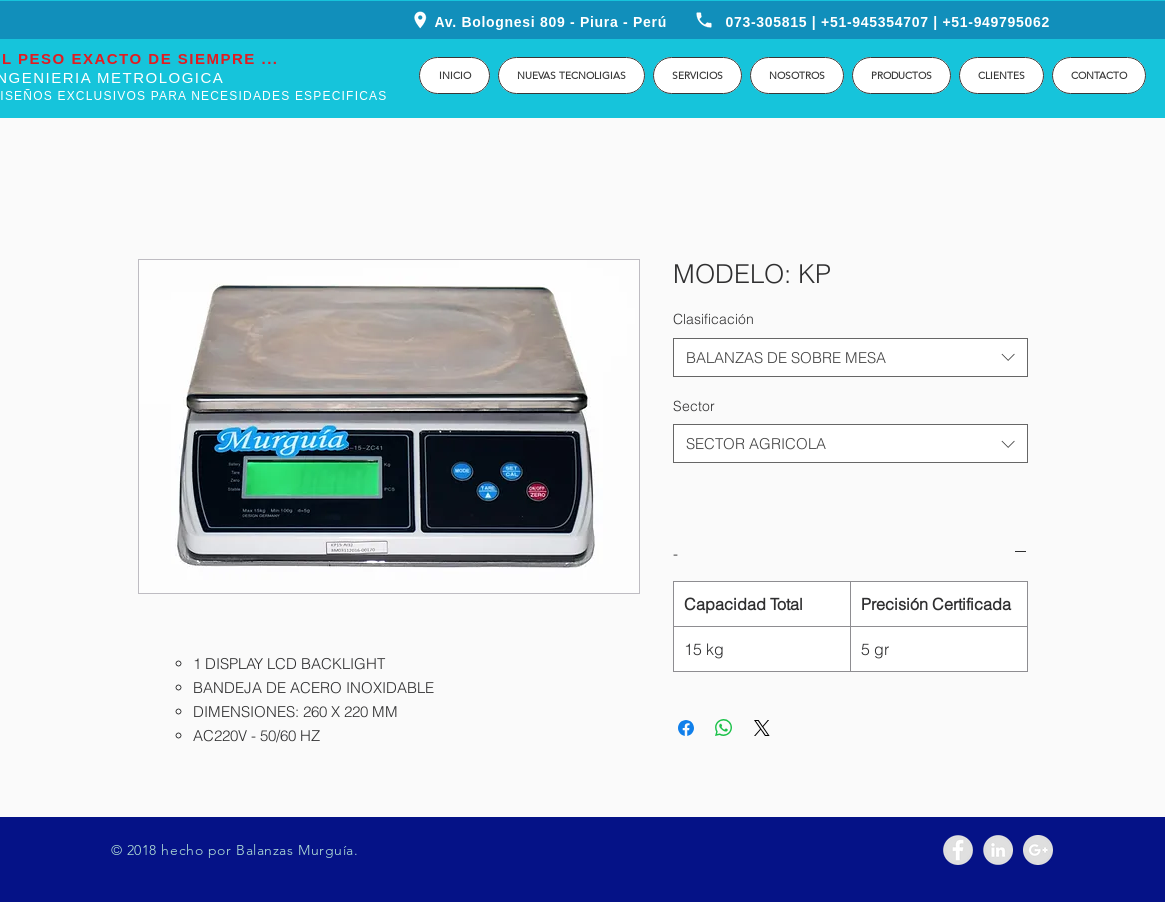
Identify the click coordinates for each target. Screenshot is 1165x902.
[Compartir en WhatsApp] (724, 728)
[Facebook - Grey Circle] (958, 850)
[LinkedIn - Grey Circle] (998, 850)
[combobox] (850, 357)
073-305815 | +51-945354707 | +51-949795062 (888, 22)
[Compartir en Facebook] (686, 728)
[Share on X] (762, 728)
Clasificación (713, 319)
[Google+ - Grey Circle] (1038, 850)
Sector (694, 406)
